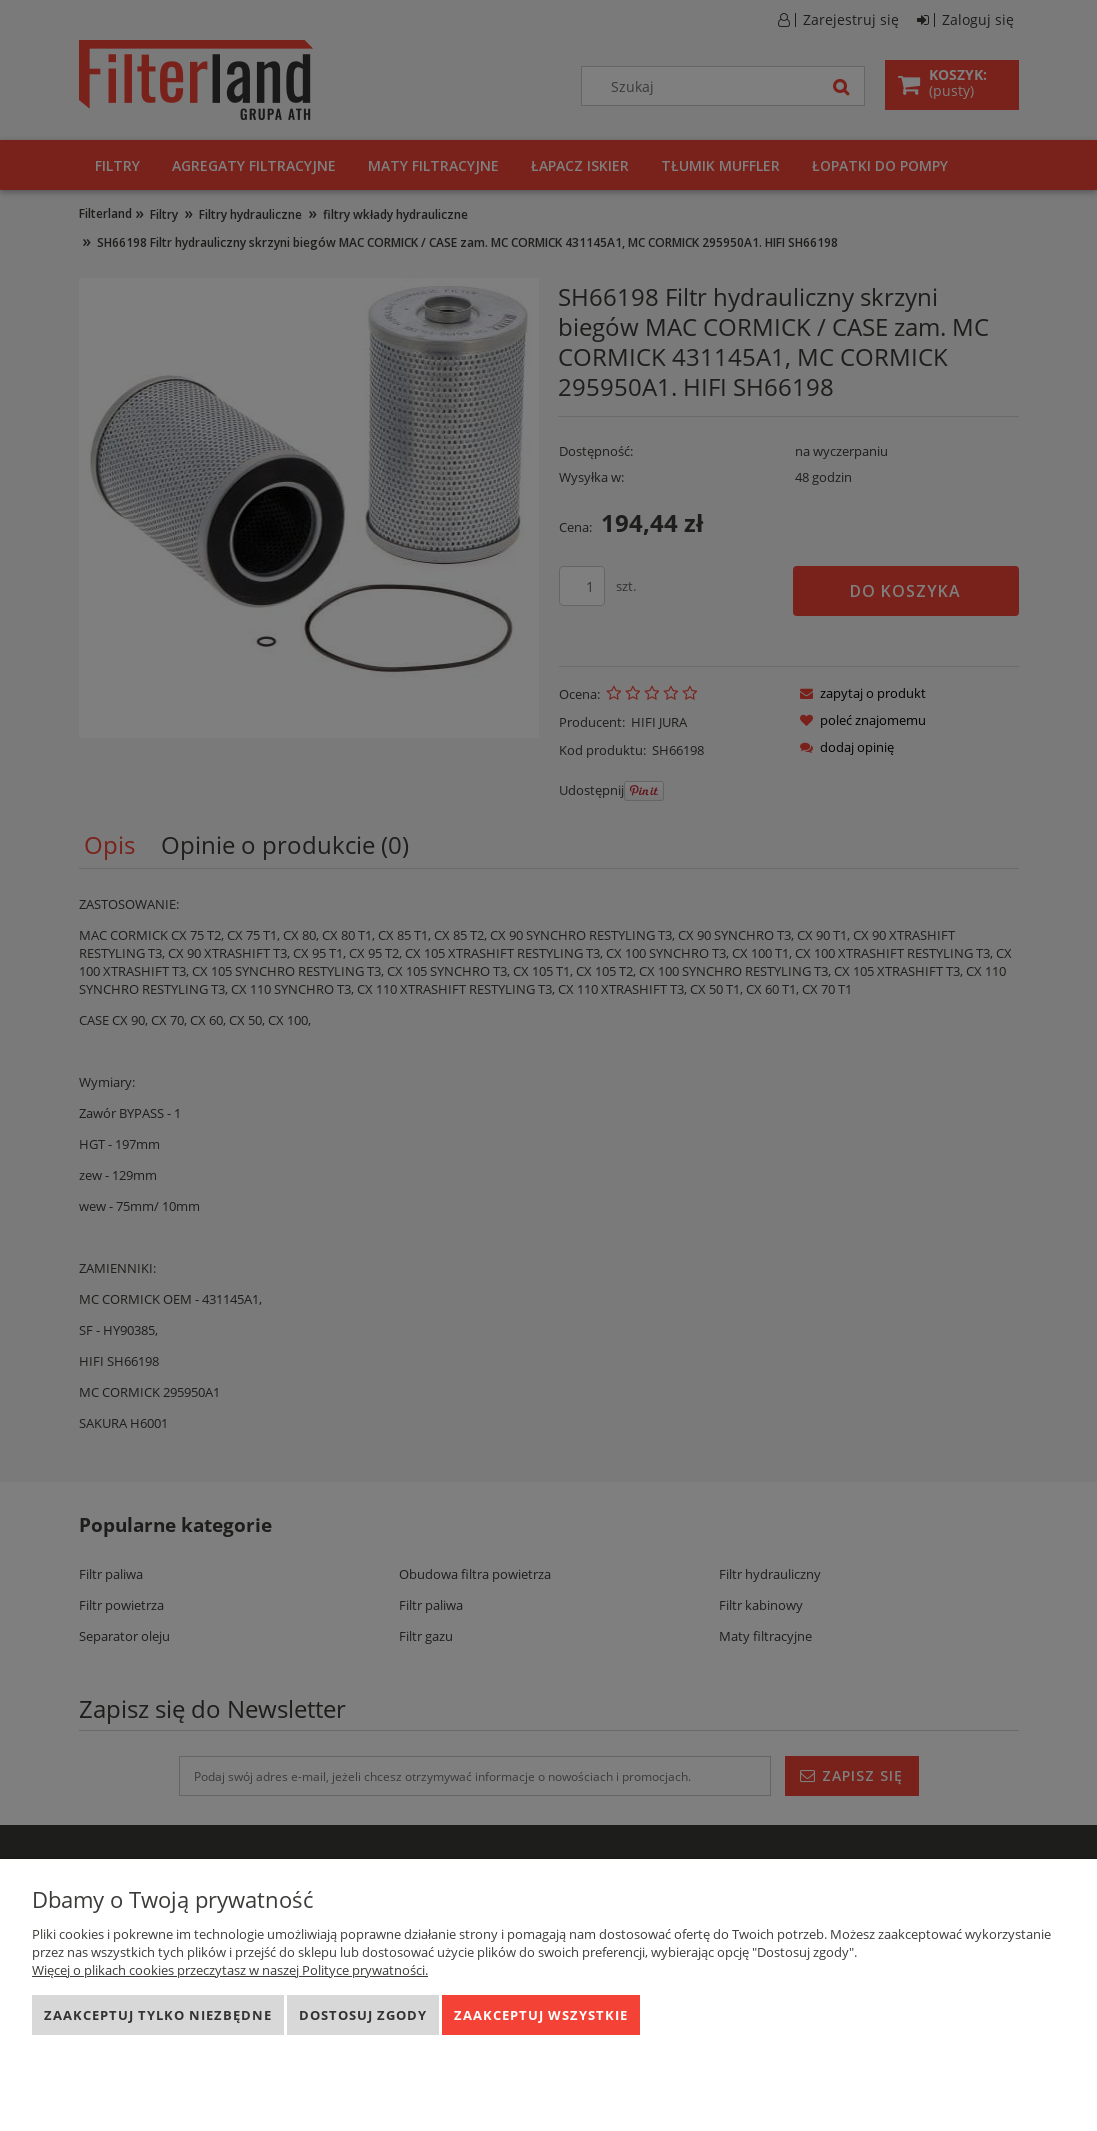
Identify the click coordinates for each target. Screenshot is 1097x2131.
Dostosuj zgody (363, 2015)
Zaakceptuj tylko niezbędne (158, 2015)
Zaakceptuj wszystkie (541, 2015)
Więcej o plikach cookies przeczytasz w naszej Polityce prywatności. (230, 1970)
